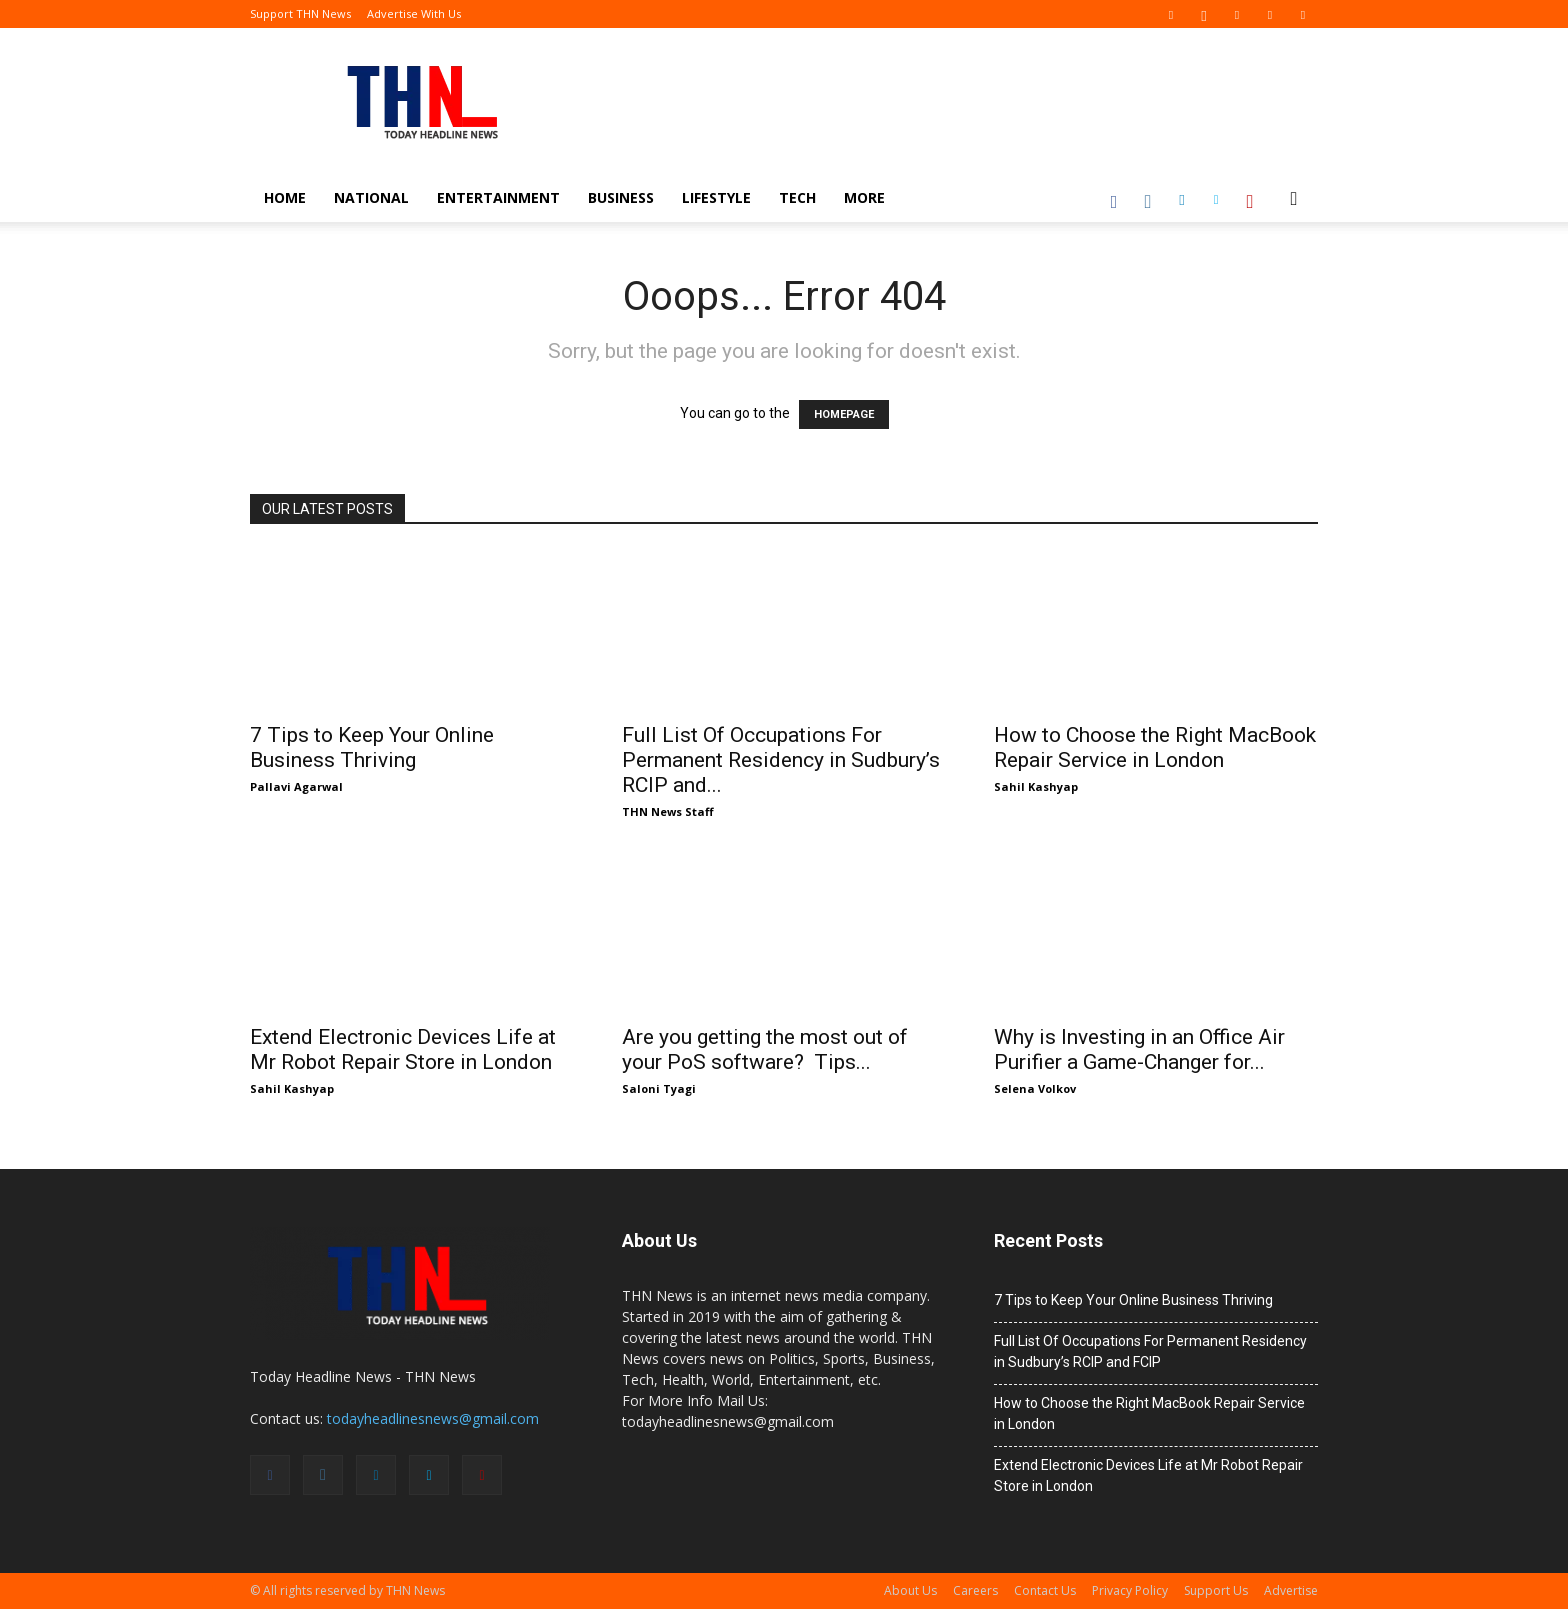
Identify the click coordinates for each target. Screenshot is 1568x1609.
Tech (797, 197)
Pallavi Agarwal (296, 786)
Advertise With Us (414, 13)
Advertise (1291, 1590)
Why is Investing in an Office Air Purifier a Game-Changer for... (1139, 1049)
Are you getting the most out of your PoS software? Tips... (765, 1049)
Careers (975, 1590)
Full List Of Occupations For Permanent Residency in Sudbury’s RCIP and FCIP (1150, 1351)
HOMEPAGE (844, 414)
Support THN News (300, 13)
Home (285, 197)
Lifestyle (716, 197)
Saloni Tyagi (659, 1088)
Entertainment (498, 197)
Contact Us (1045, 1590)
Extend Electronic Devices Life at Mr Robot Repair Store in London (403, 1049)
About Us (910, 1590)
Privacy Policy (1130, 1590)
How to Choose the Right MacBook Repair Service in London (1155, 747)
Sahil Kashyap (1036, 786)
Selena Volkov (1035, 1088)
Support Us (1216, 1590)
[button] (1294, 199)
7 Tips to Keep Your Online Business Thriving (372, 747)
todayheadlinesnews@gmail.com (433, 1418)
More (864, 197)
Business (621, 197)
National (371, 197)
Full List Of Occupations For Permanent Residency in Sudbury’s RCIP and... (781, 760)
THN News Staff (668, 811)
